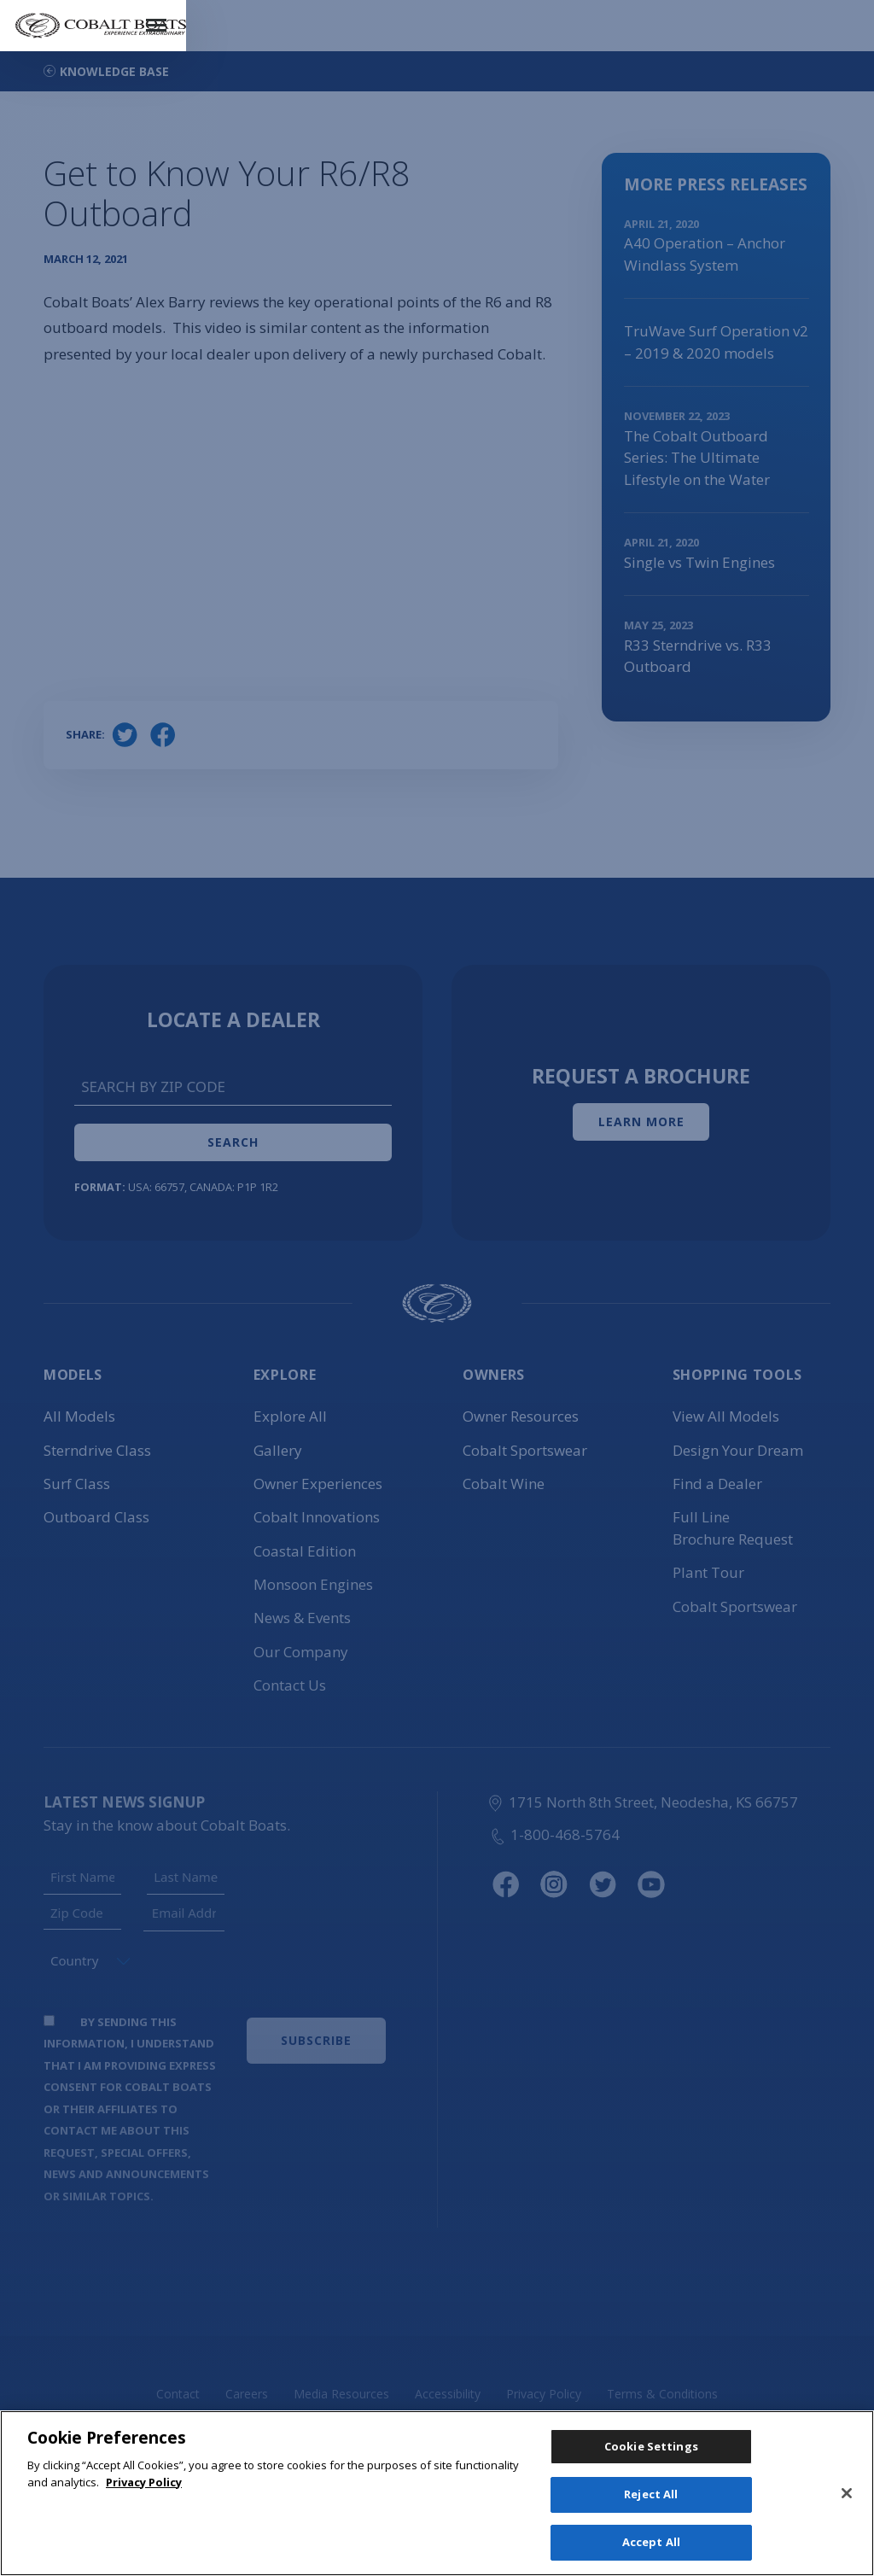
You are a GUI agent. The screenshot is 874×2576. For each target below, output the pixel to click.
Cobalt (316, 1517)
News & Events (302, 1617)
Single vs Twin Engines (699, 562)
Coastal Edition (304, 1551)
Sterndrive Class (97, 1450)
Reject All (651, 2496)
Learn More (641, 1121)
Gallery (277, 1450)
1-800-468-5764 (554, 1834)
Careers (246, 2394)
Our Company (300, 1652)
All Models (79, 1416)
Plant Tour (708, 1572)
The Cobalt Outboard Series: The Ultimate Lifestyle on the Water (697, 457)
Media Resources (341, 2394)
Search (233, 1142)
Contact (178, 2394)
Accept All (651, 2540)
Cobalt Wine (504, 1483)
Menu (833, 13)
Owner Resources (521, 1416)
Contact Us (289, 1685)
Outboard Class (96, 1517)
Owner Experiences (317, 1483)
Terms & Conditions (662, 2394)
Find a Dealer (717, 1483)
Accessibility (448, 2394)
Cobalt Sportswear (525, 1450)
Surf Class (77, 1483)
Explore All (290, 1416)
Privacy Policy (543, 2394)
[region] (437, 2495)
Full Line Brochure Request (733, 1528)
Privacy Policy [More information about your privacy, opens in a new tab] (144, 2485)
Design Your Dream (738, 1450)
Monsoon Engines (313, 1584)
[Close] (846, 2495)
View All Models (726, 1416)
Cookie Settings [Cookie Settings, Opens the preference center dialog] (651, 2452)
